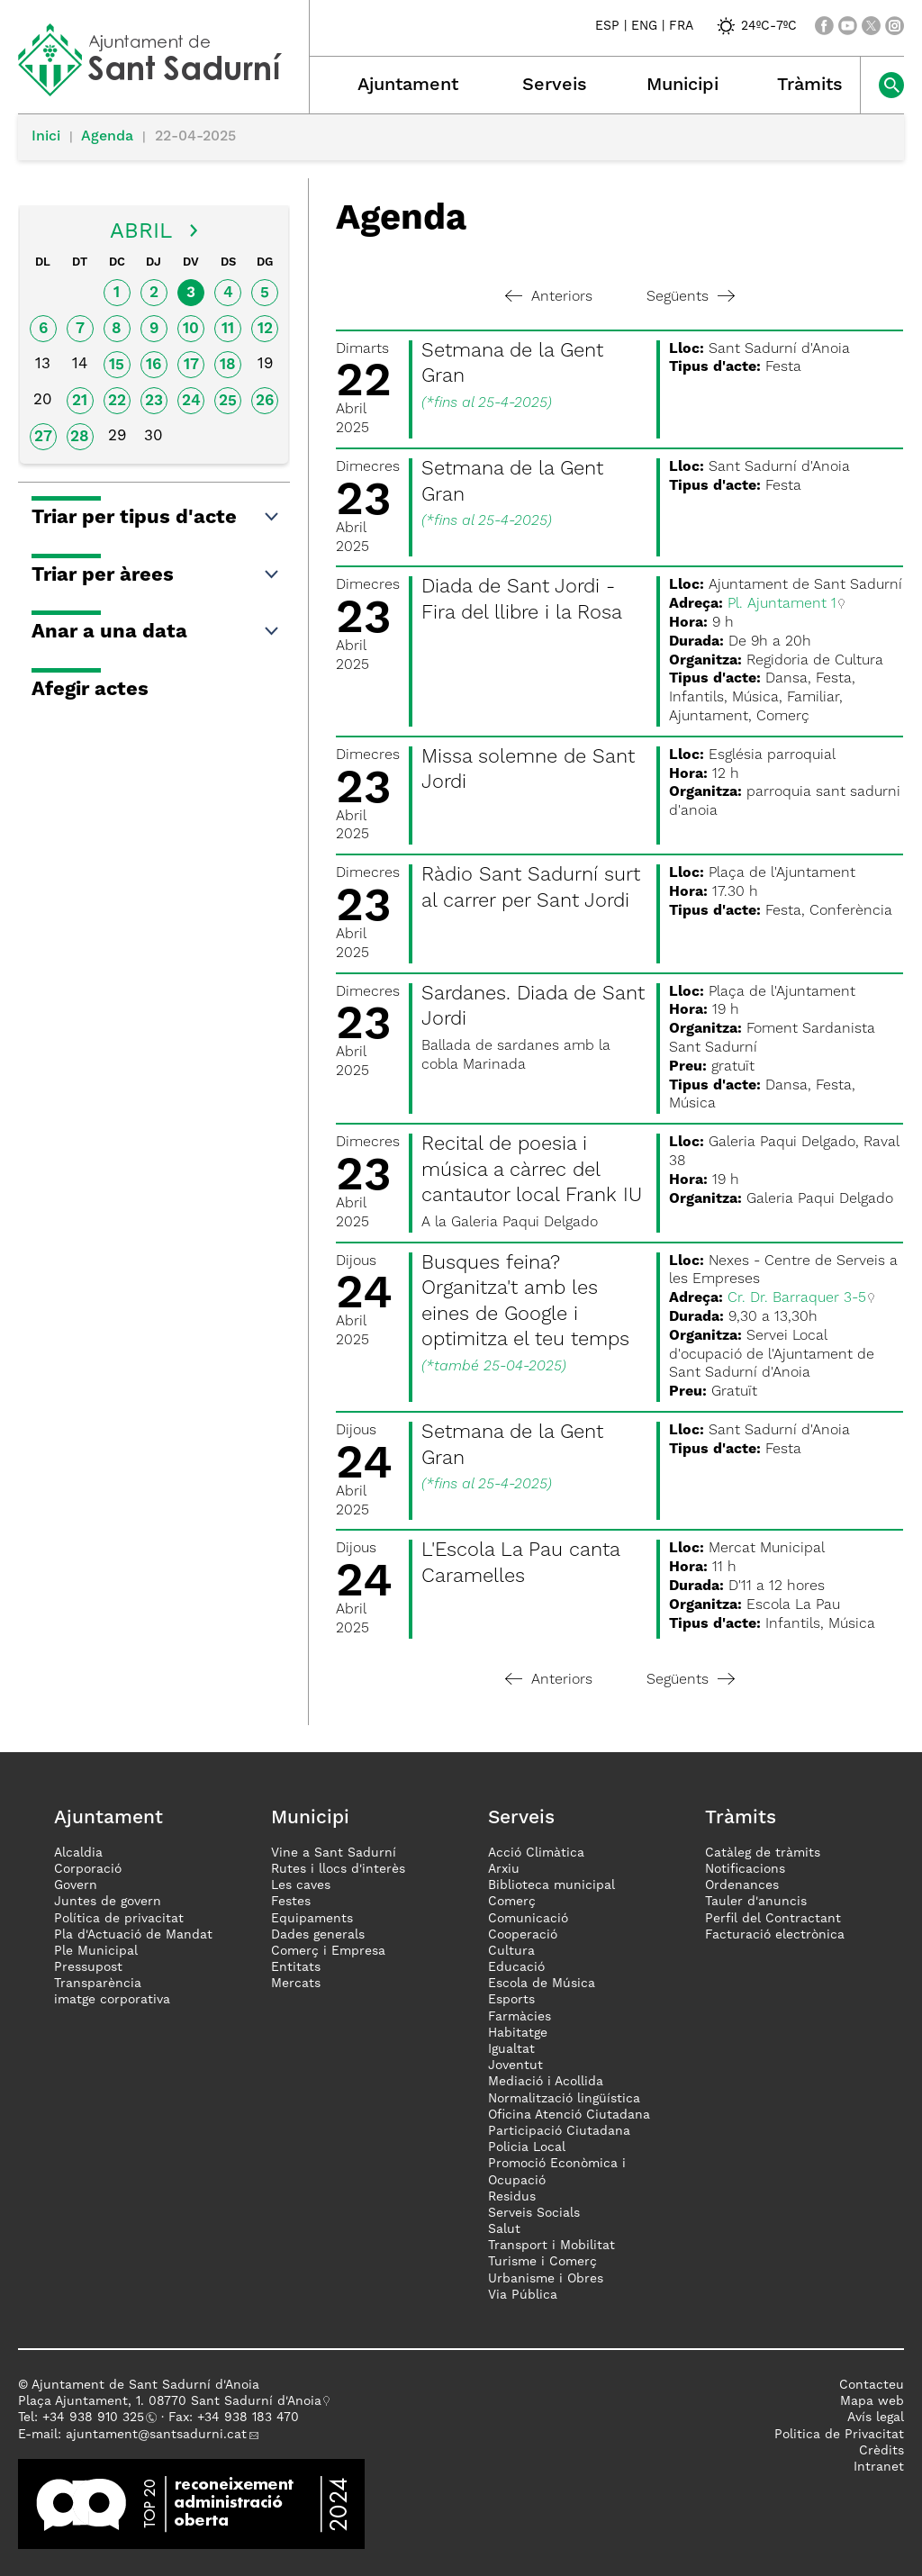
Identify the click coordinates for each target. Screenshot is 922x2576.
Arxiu (504, 1869)
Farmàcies (519, 2017)
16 (153, 365)
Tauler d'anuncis (756, 1901)
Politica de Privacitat (839, 2434)
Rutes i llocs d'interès (338, 1869)
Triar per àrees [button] (156, 575)
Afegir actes (90, 690)
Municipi (682, 86)
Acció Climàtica (536, 1853)
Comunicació (528, 1918)
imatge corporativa (112, 1999)
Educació (516, 1967)
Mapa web (872, 2401)
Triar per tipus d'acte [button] (156, 518)
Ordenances (742, 1885)
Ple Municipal (96, 1951)
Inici (46, 137)
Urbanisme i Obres (545, 2279)
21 (79, 401)
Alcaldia (78, 1853)
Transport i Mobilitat (551, 2245)
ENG (644, 26)
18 (228, 365)
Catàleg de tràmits (762, 1853)
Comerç (512, 1901)
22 (117, 401)
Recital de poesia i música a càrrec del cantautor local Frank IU (531, 1170)
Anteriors (548, 297)
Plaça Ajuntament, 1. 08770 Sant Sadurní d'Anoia (169, 2401)
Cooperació (522, 1935)
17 (191, 365)
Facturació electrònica (775, 1935)
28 (79, 437)
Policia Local (526, 2147)
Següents (690, 297)
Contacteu (871, 2385)
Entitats (296, 1967)
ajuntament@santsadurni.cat (156, 2434)
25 (228, 401)
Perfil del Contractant (773, 1918)
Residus (512, 2197)
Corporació (88, 1869)
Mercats (296, 1983)
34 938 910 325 (97, 2417)
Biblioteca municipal (551, 1885)
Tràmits (810, 86)
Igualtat (511, 2049)
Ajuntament (407, 86)
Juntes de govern (107, 1901)
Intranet (879, 2467)
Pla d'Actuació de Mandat (133, 1935)
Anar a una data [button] (156, 632)
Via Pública (522, 2295)
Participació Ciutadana (559, 2131)
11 (227, 329)
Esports (511, 1999)
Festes (291, 1901)
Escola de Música (541, 1983)
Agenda (107, 137)
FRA (681, 26)
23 (154, 401)
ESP (607, 26)
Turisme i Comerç (542, 2261)
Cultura (511, 1951)
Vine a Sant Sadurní (333, 1853)
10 (191, 329)
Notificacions (745, 1869)
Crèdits (881, 2451)
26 (265, 401)
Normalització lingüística (564, 2098)
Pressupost (88, 1967)
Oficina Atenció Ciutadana (569, 2115)
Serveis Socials (534, 2213)
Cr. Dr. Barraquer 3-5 (797, 1298)
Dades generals (318, 1935)
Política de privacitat (119, 1918)
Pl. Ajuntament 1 (782, 604)
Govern (75, 1885)
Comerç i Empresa (328, 1951)
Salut (504, 2229)
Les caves (300, 1885)
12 (265, 329)
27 (43, 437)
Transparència (97, 1983)
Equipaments (312, 1918)
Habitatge (517, 2033)
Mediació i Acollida (545, 2081)
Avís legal (875, 2417)
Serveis (554, 86)
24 (191, 401)
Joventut (515, 2065)
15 (116, 365)
